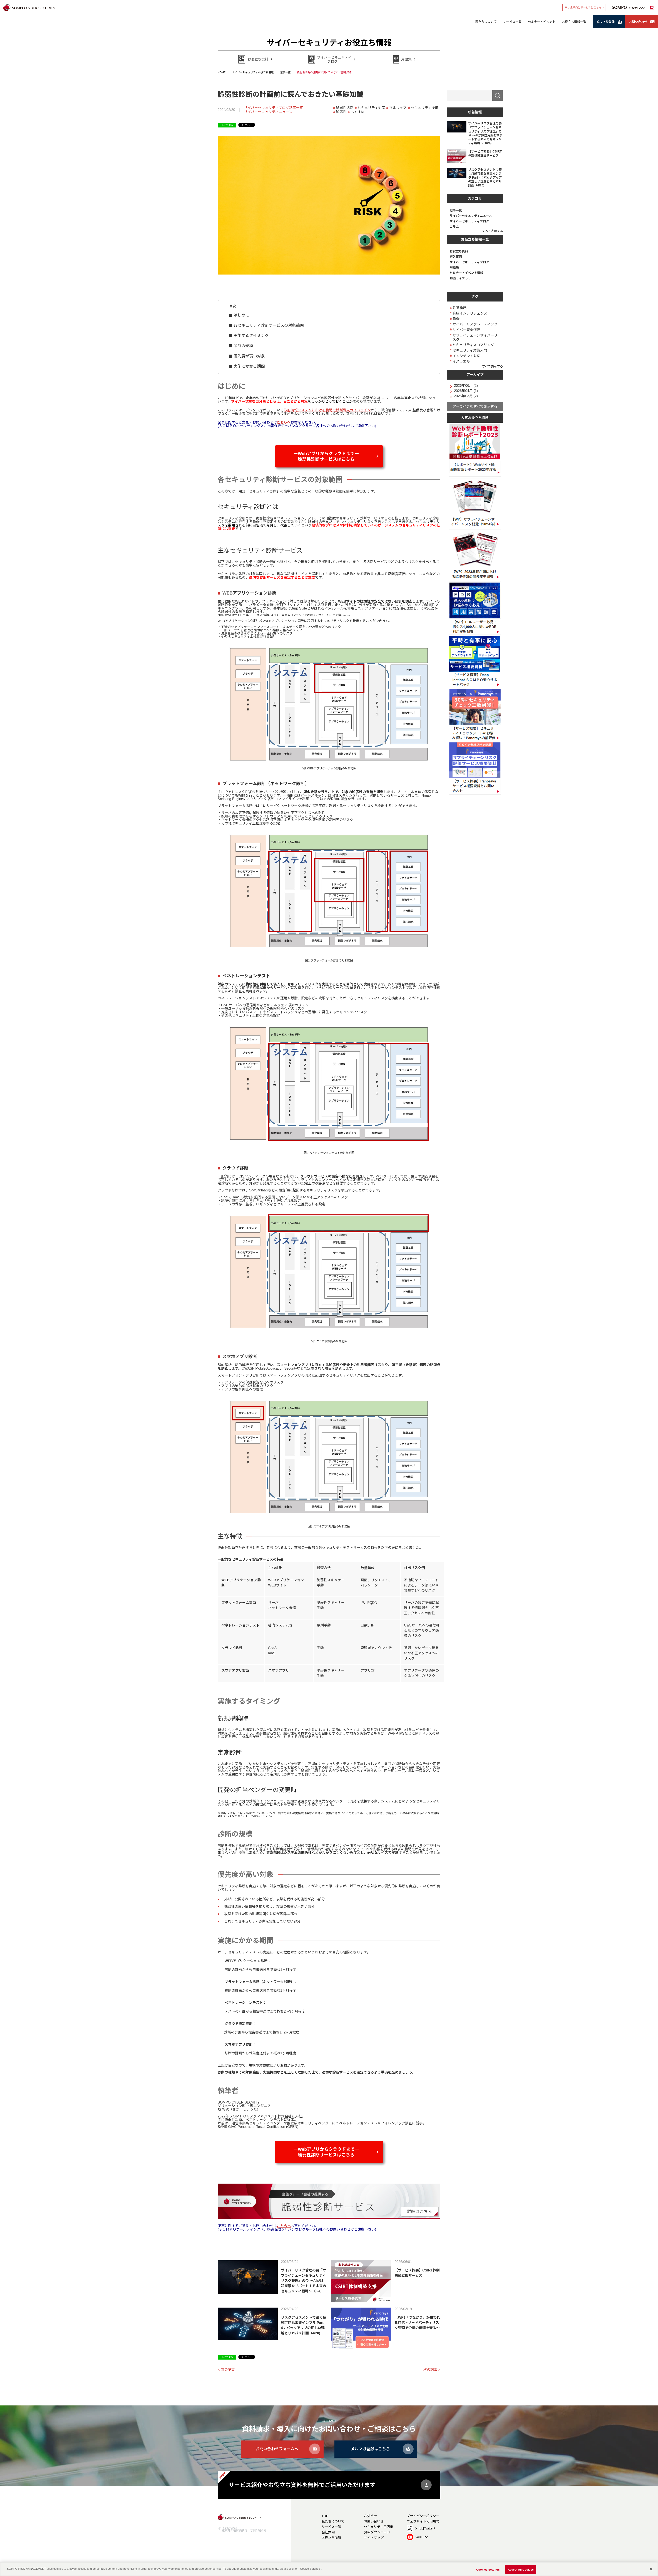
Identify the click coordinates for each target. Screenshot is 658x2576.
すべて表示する (492, 231)
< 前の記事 (226, 2370)
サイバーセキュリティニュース (268, 112)
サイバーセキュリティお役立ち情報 (329, 42)
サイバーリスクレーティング (475, 324)
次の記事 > (431, 2370)
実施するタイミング (251, 335)
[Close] (651, 2569)
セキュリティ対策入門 (470, 350)
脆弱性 (341, 112)
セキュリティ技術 (424, 108)
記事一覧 (296, 108)
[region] (329, 2569)
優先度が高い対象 (249, 356)
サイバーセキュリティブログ (266, 108)
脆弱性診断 (344, 108)
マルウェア (398, 108)
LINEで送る (227, 125)
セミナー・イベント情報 (466, 273)
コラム (454, 226)
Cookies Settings (488, 2569)
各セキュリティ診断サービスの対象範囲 (269, 325)
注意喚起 (459, 308)
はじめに (241, 315)
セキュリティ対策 (371, 108)
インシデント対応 (466, 356)
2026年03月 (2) (466, 396)
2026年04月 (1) (466, 391)
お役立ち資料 (459, 251)
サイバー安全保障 (466, 330)
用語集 (454, 267)
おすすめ (357, 112)
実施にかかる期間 (249, 366)
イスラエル (461, 361)
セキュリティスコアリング (473, 345)
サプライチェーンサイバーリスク (475, 337)
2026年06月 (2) (466, 385)
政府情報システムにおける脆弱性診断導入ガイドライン (327, 410)
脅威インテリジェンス (470, 313)
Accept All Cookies (521, 2569)
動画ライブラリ (460, 278)
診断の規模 (243, 346)
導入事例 (456, 256)
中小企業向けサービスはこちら (583, 7)
